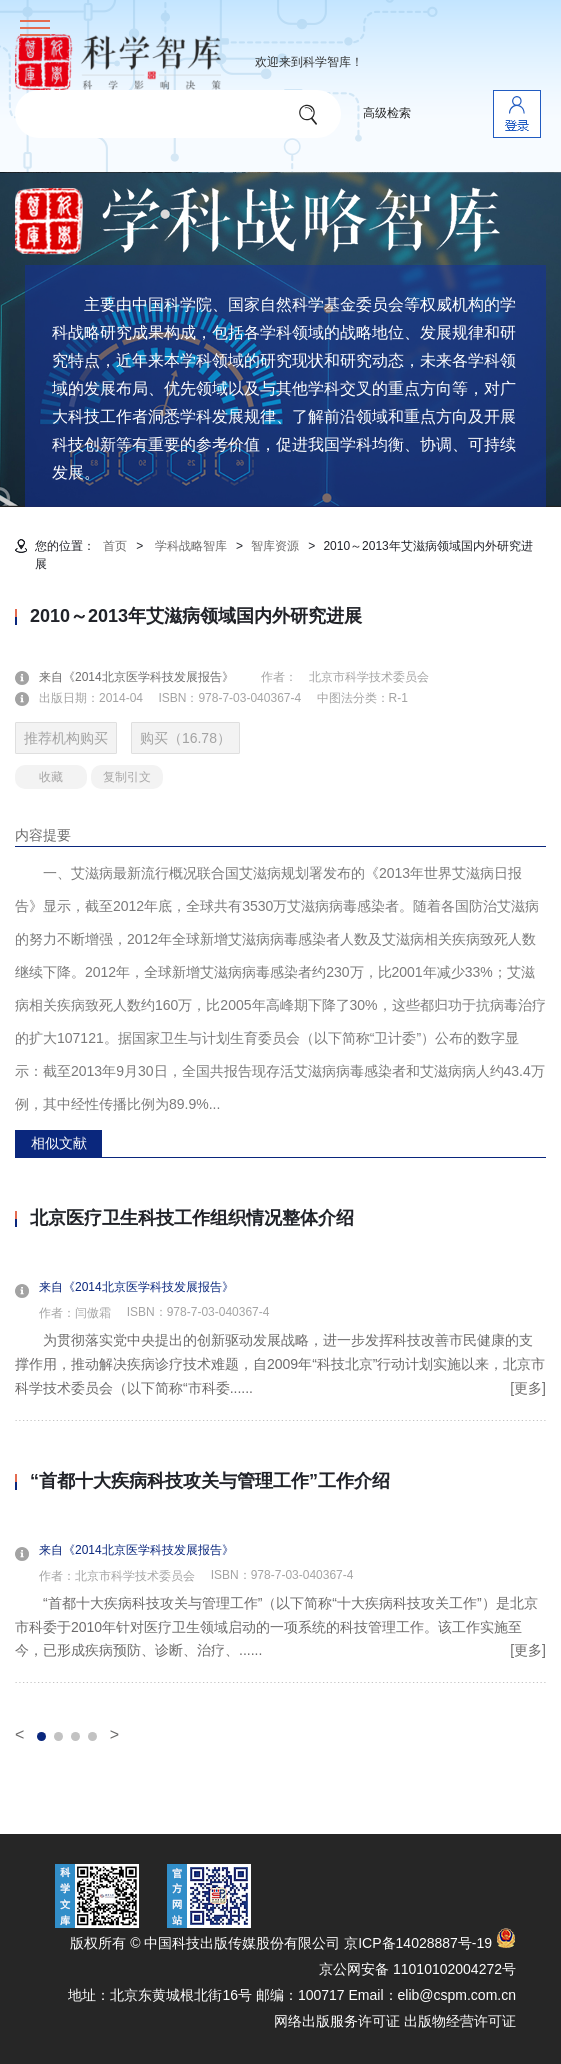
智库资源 (275, 546)
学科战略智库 (191, 546)
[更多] (528, 1388)
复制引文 (127, 777)
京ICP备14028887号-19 (418, 1943)
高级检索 (387, 113)
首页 (115, 546)
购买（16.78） (185, 738)
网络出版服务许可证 (337, 2021)
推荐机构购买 (66, 738)
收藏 (51, 777)
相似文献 (59, 1143)
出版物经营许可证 (460, 2021)
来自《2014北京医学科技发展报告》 (148, 677)
